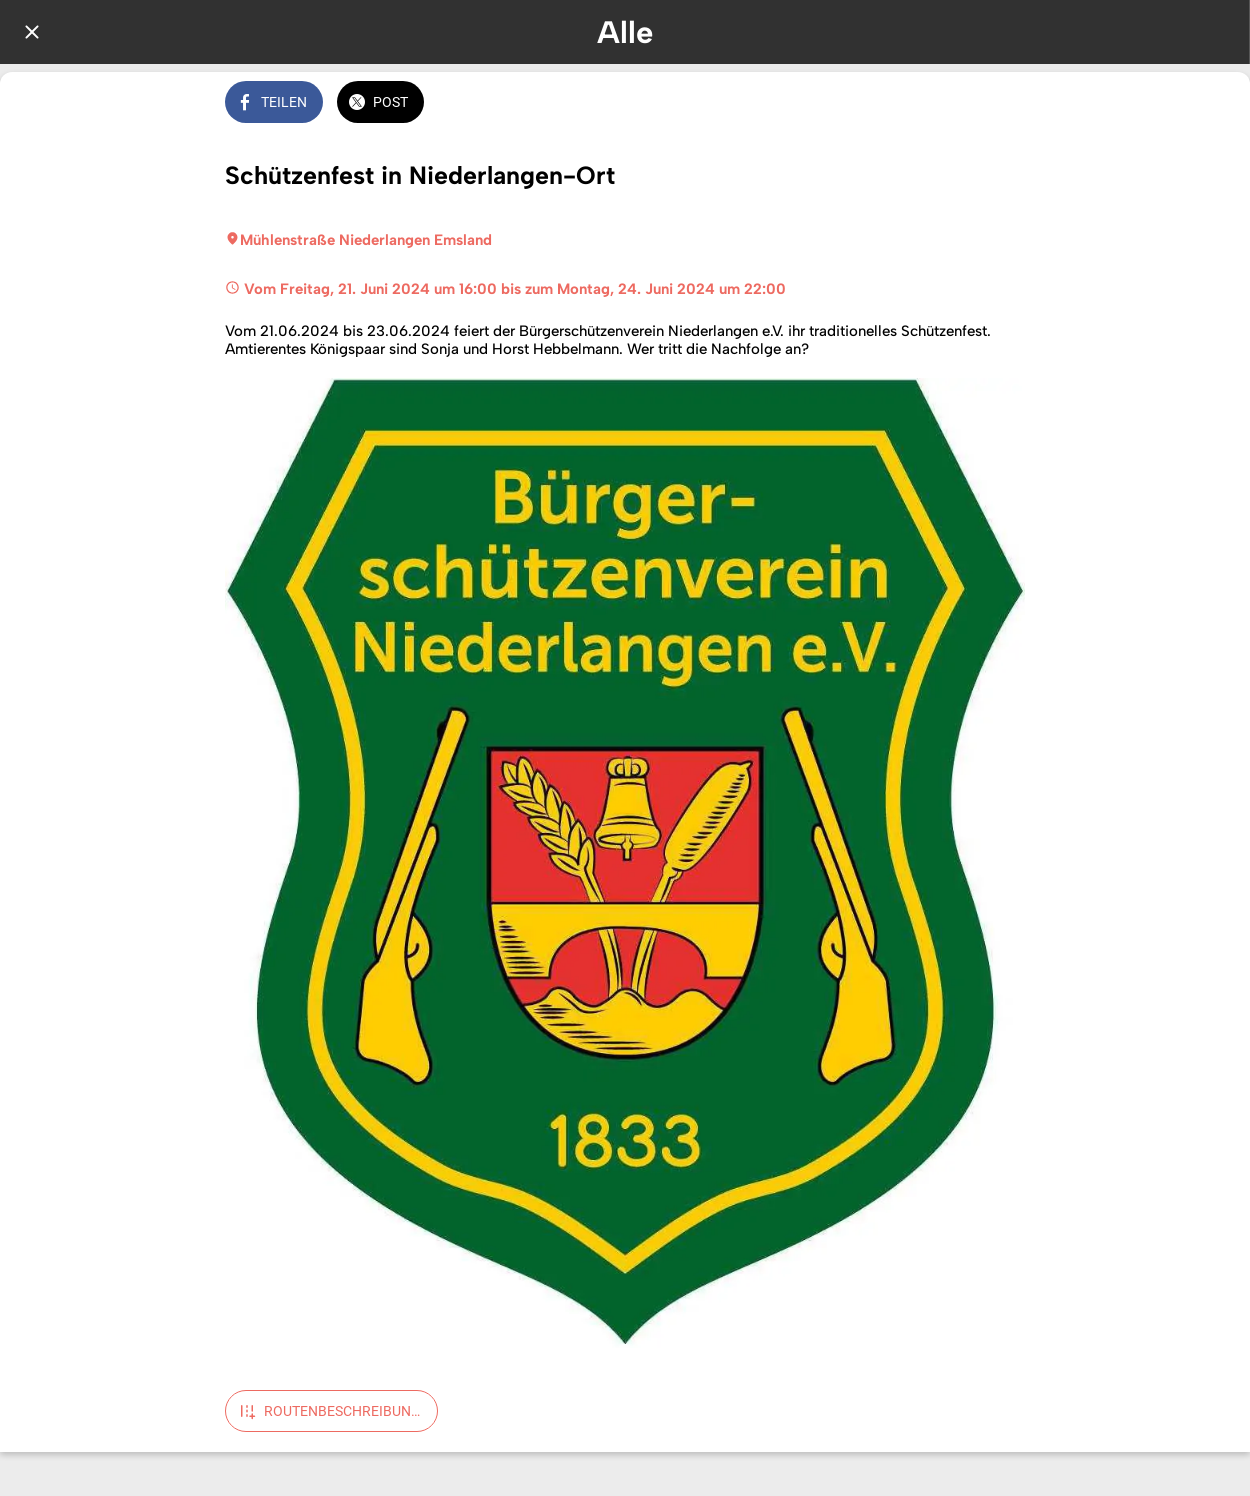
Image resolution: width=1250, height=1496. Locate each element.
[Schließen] (32, 32)
